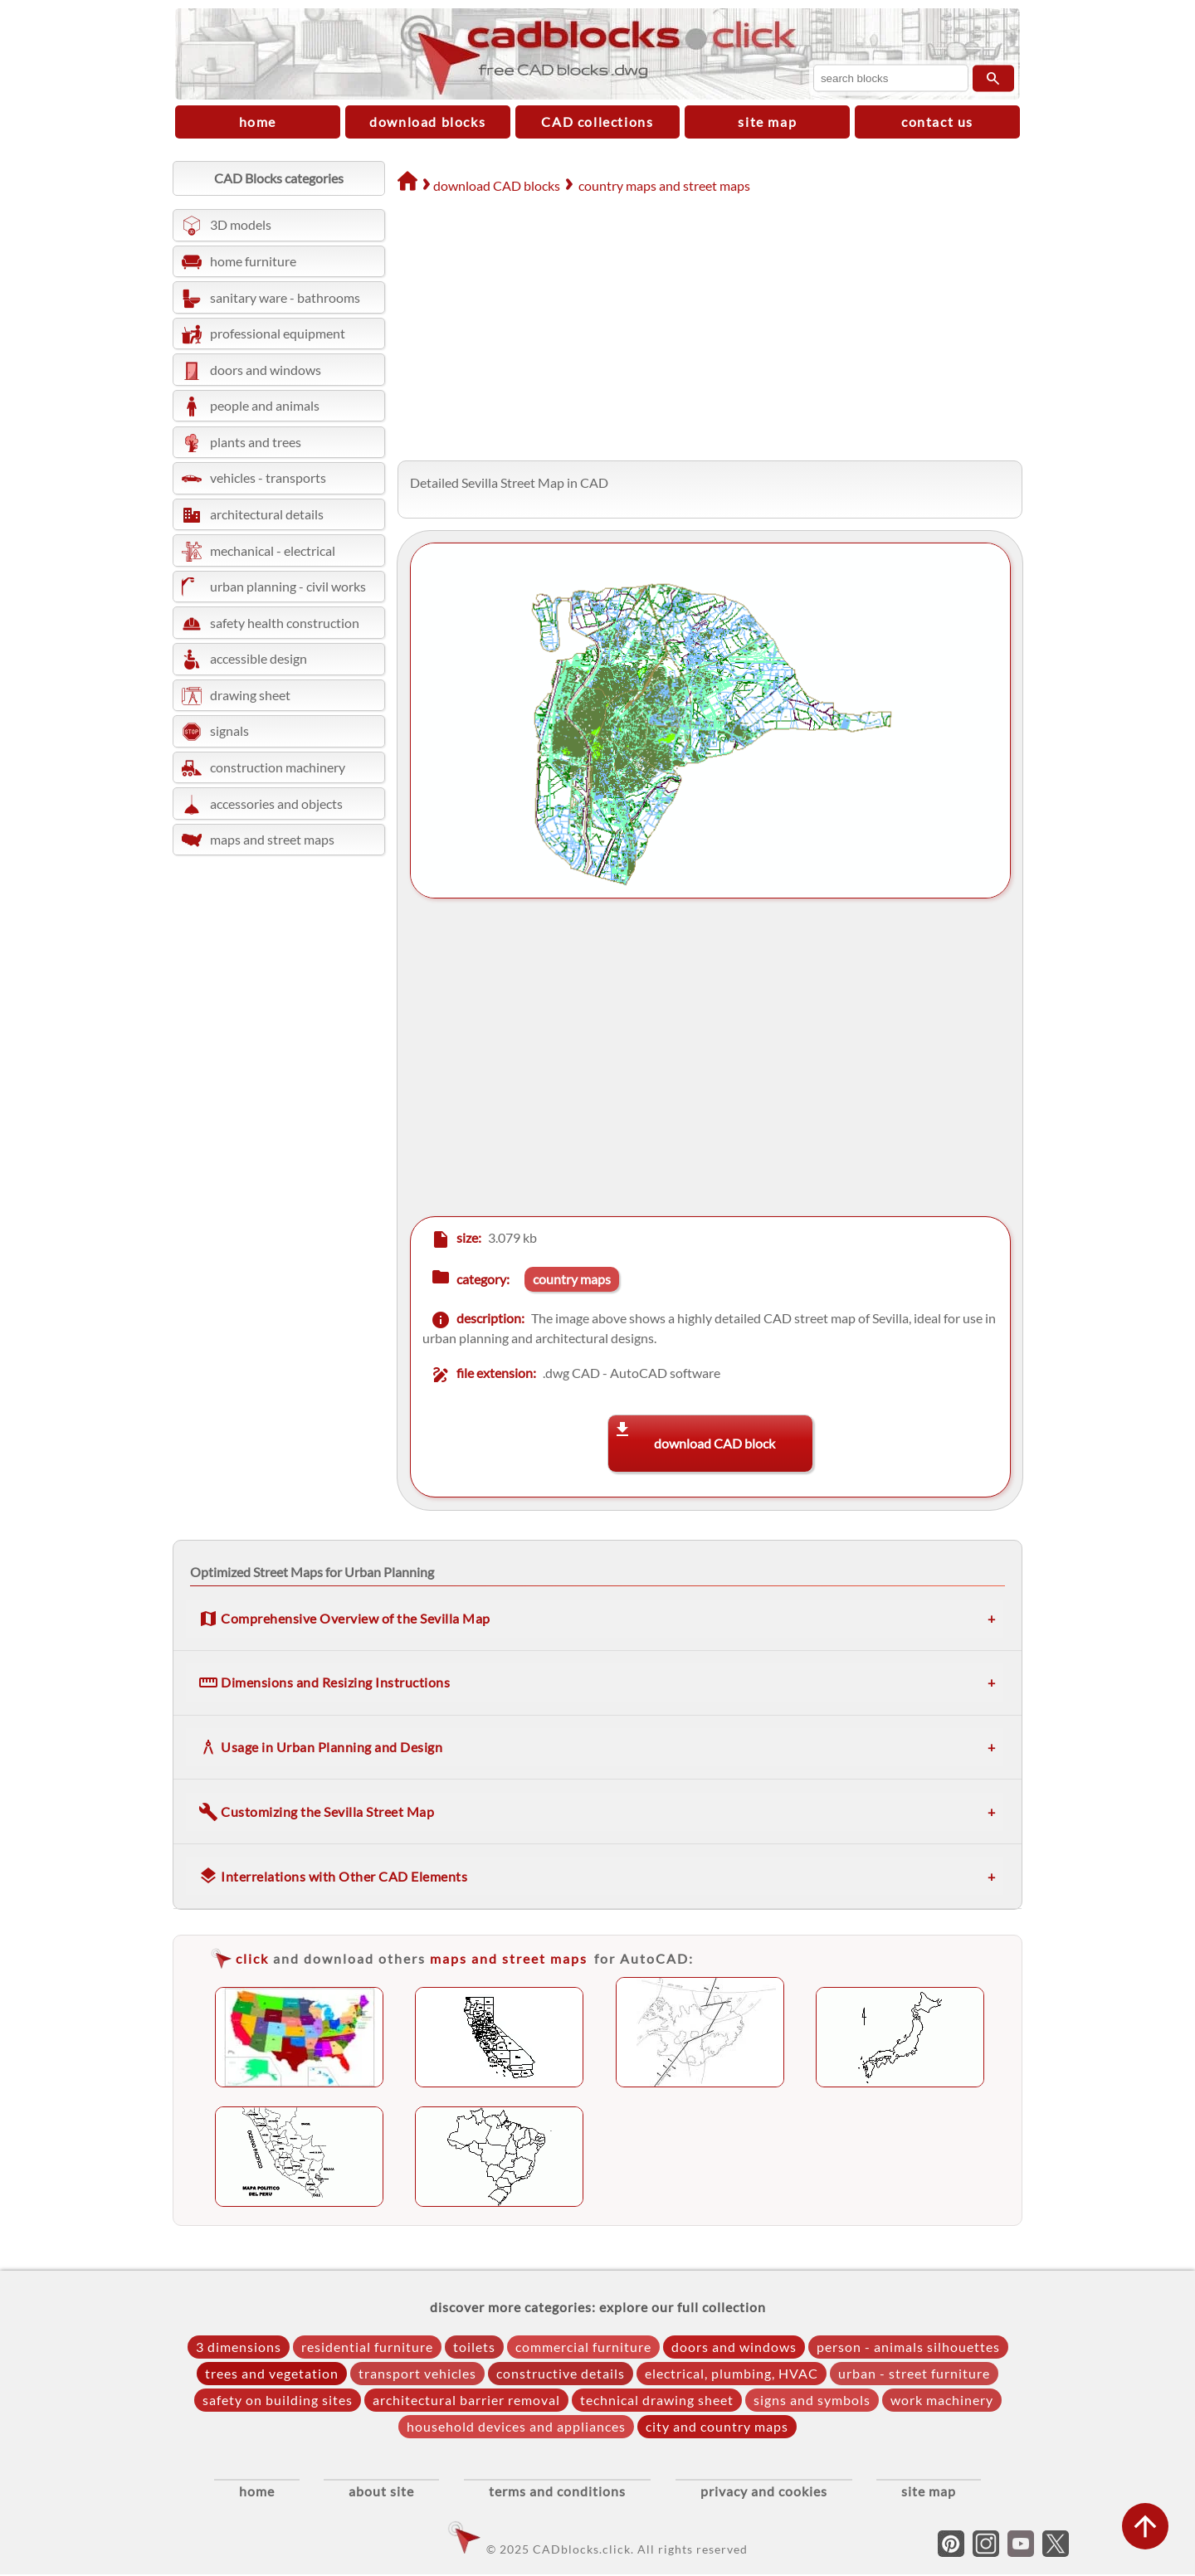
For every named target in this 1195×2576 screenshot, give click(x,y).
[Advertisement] (703, 329)
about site (373, 2493)
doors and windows (265, 369)
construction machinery (277, 767)
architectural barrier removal (466, 2400)
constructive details (560, 2373)
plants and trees (255, 442)
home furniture (253, 261)
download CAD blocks (496, 185)
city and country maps (717, 2426)
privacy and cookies (772, 2493)
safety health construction (284, 623)
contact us (937, 122)
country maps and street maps (664, 185)
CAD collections (597, 122)
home (257, 122)
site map (767, 122)
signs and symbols (812, 2400)
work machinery (941, 2400)
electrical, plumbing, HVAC (731, 2373)
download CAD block (714, 1443)
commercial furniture (583, 2346)
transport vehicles (417, 2373)
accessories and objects (276, 803)
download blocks (427, 122)
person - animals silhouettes (908, 2346)
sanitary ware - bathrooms (285, 297)
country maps (572, 1279)
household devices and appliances (516, 2426)
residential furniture (367, 2346)
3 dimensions (238, 2346)
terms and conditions (557, 2493)
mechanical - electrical (272, 550)
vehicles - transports (268, 477)
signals (229, 730)
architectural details (267, 514)
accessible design (258, 658)
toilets (474, 2346)
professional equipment (277, 333)
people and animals (264, 405)
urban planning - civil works (288, 586)
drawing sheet (250, 695)
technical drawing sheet (657, 2400)
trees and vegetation (272, 2373)
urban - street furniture (914, 2373)
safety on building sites (277, 2400)
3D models (240, 224)
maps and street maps (272, 839)
